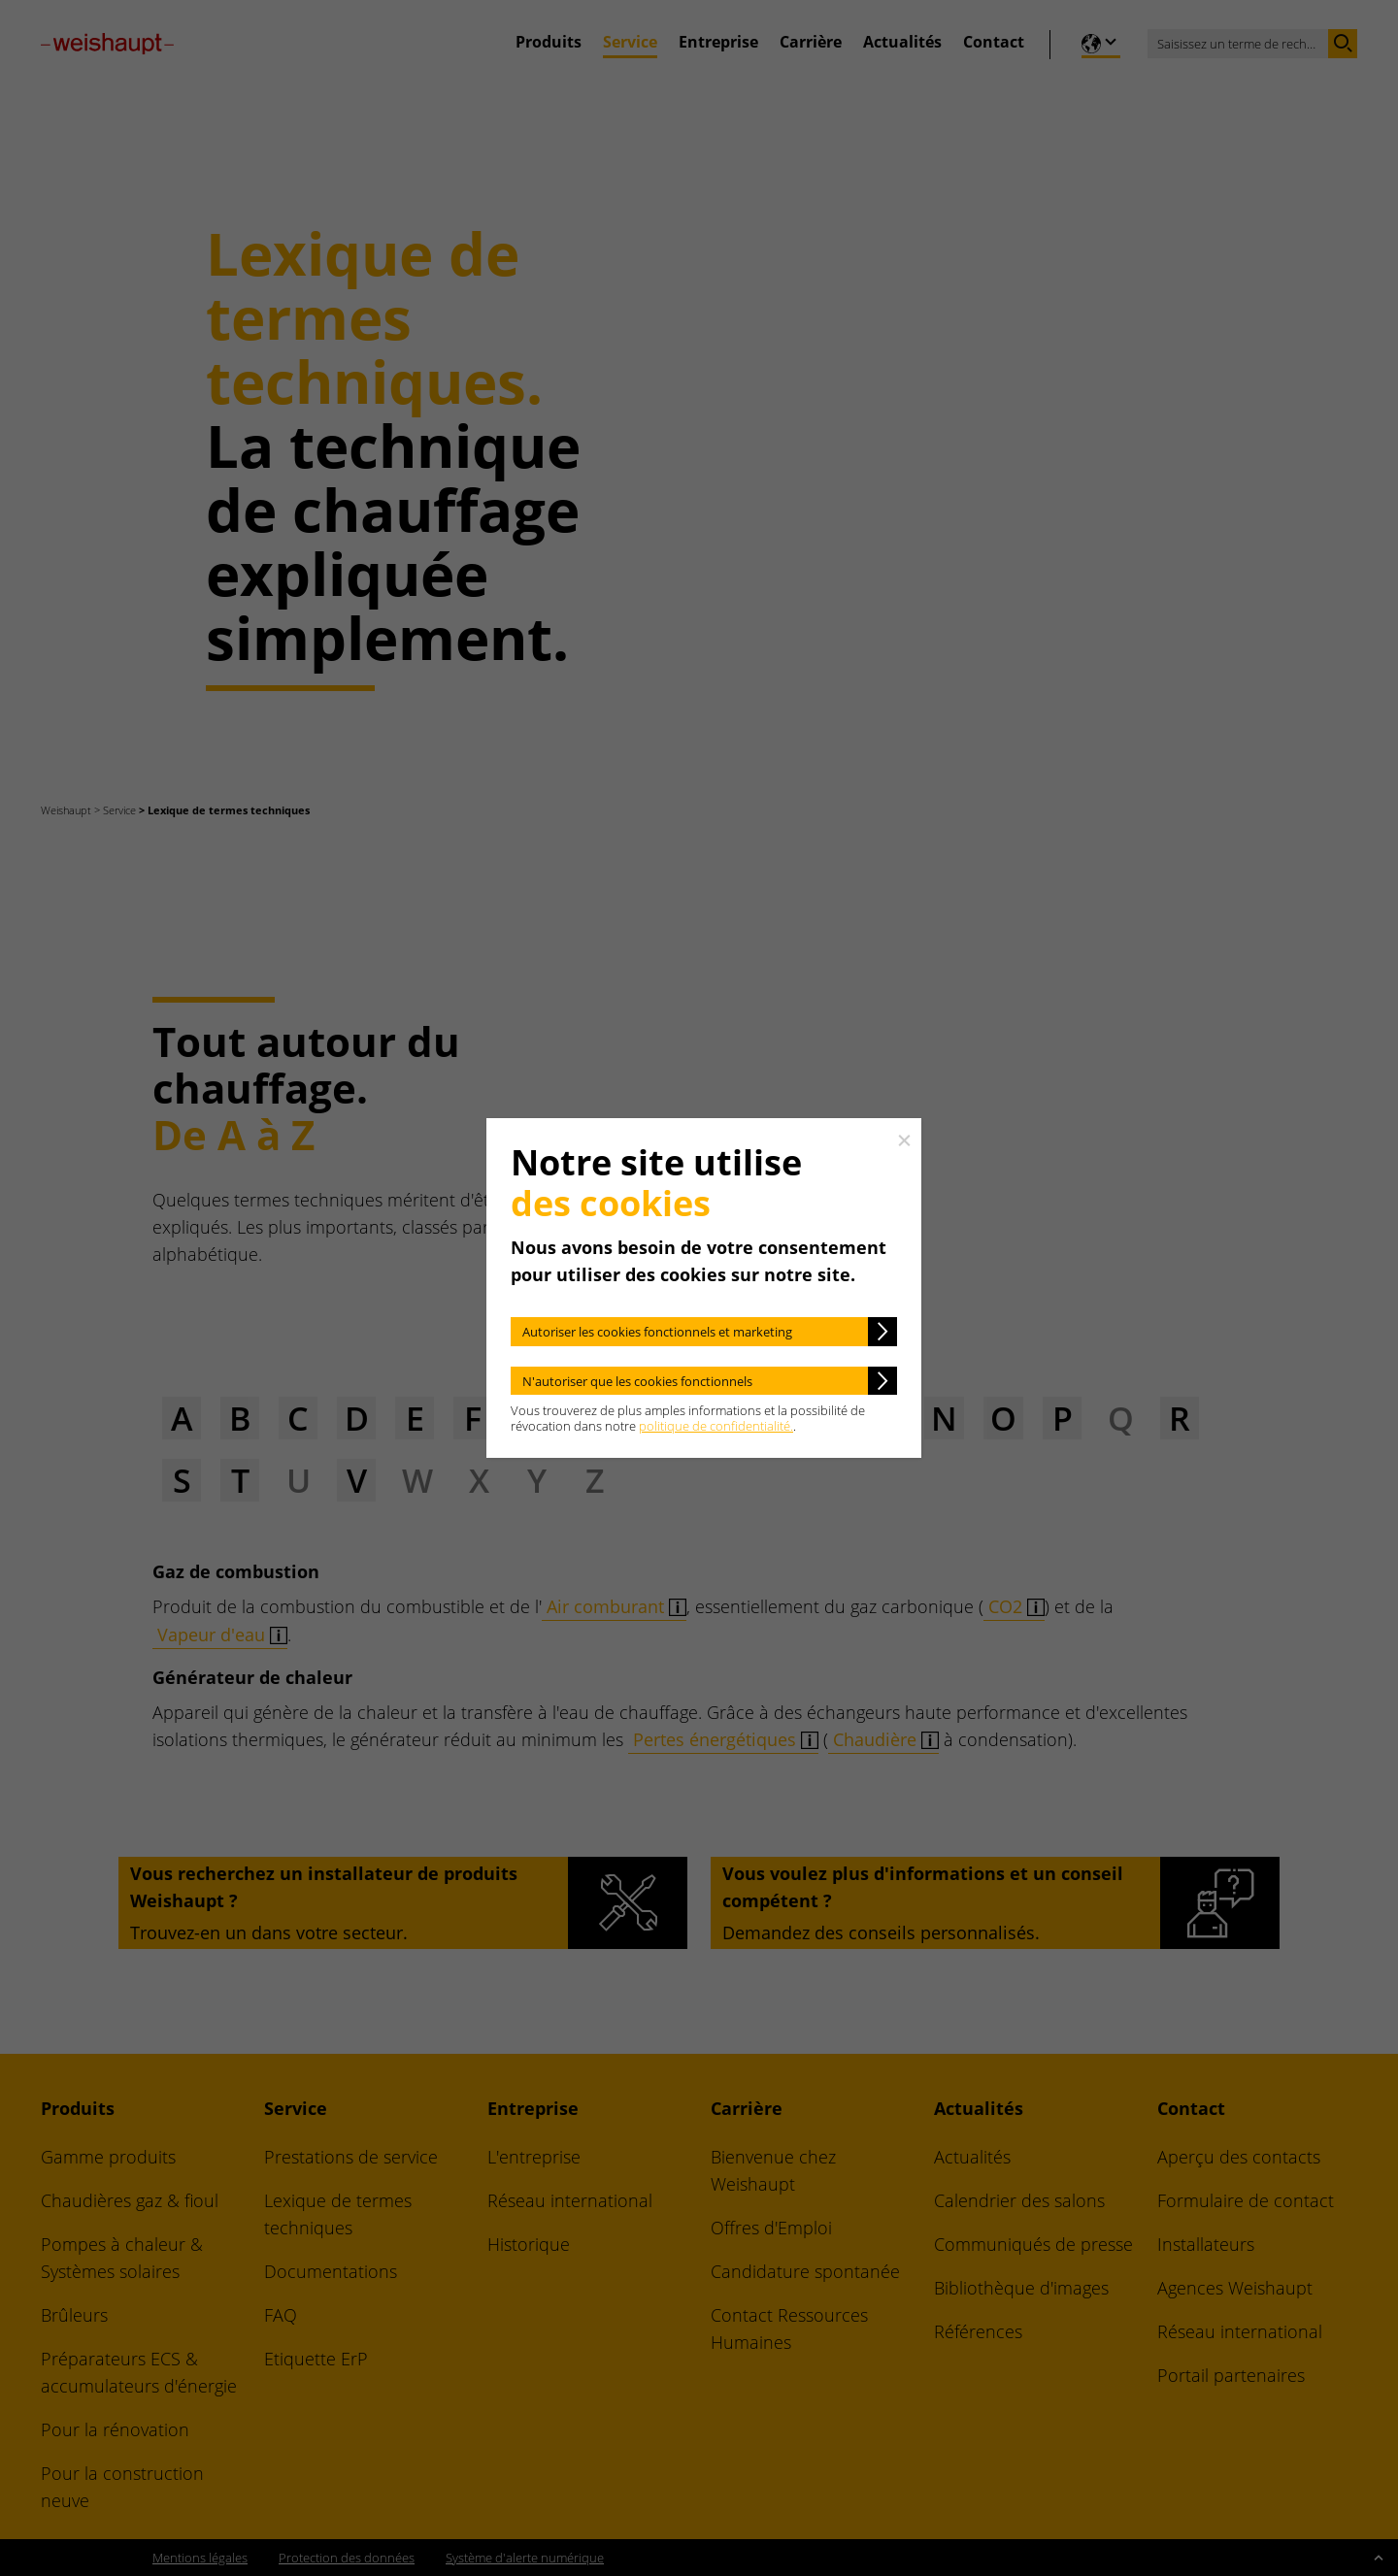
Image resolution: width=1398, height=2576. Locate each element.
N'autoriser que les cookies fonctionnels (637, 1381)
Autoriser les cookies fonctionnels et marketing (657, 1331)
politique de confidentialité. (716, 1426)
